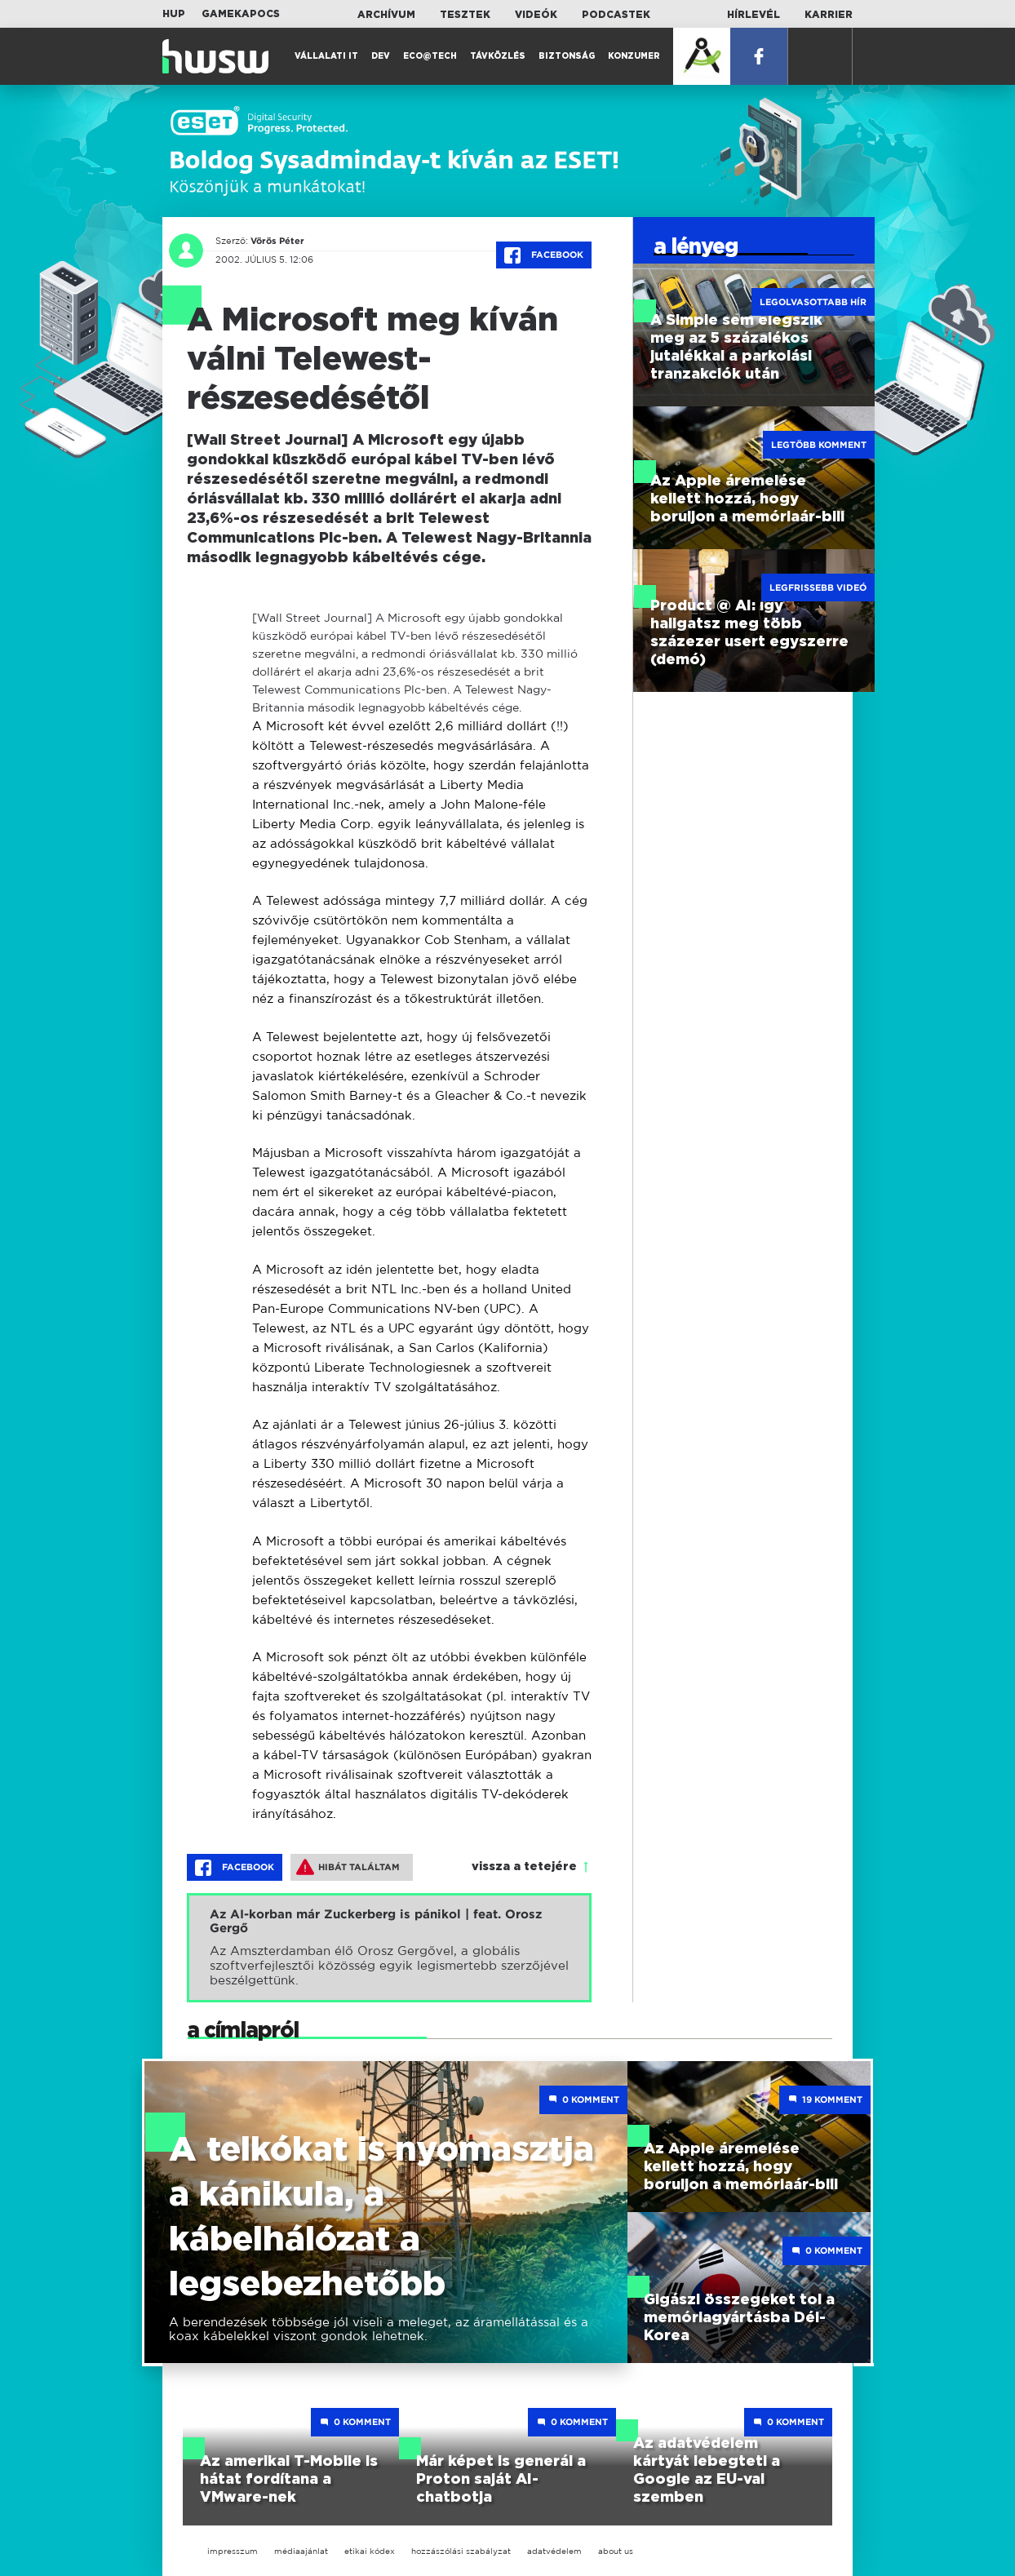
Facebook (543, 255)
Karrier (828, 15)
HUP (173, 14)
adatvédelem (554, 2551)
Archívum (386, 15)
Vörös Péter (277, 240)
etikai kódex (369, 2551)
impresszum (232, 2551)
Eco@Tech (430, 56)
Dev (380, 56)
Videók (536, 15)
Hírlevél (753, 15)
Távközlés (497, 56)
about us (615, 2551)
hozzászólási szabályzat (461, 2551)
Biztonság (567, 56)
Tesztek (465, 15)
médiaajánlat (301, 2551)
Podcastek (616, 15)
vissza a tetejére (524, 1867)
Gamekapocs (241, 14)
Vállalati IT (326, 56)
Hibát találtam (348, 1867)
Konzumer (634, 56)
